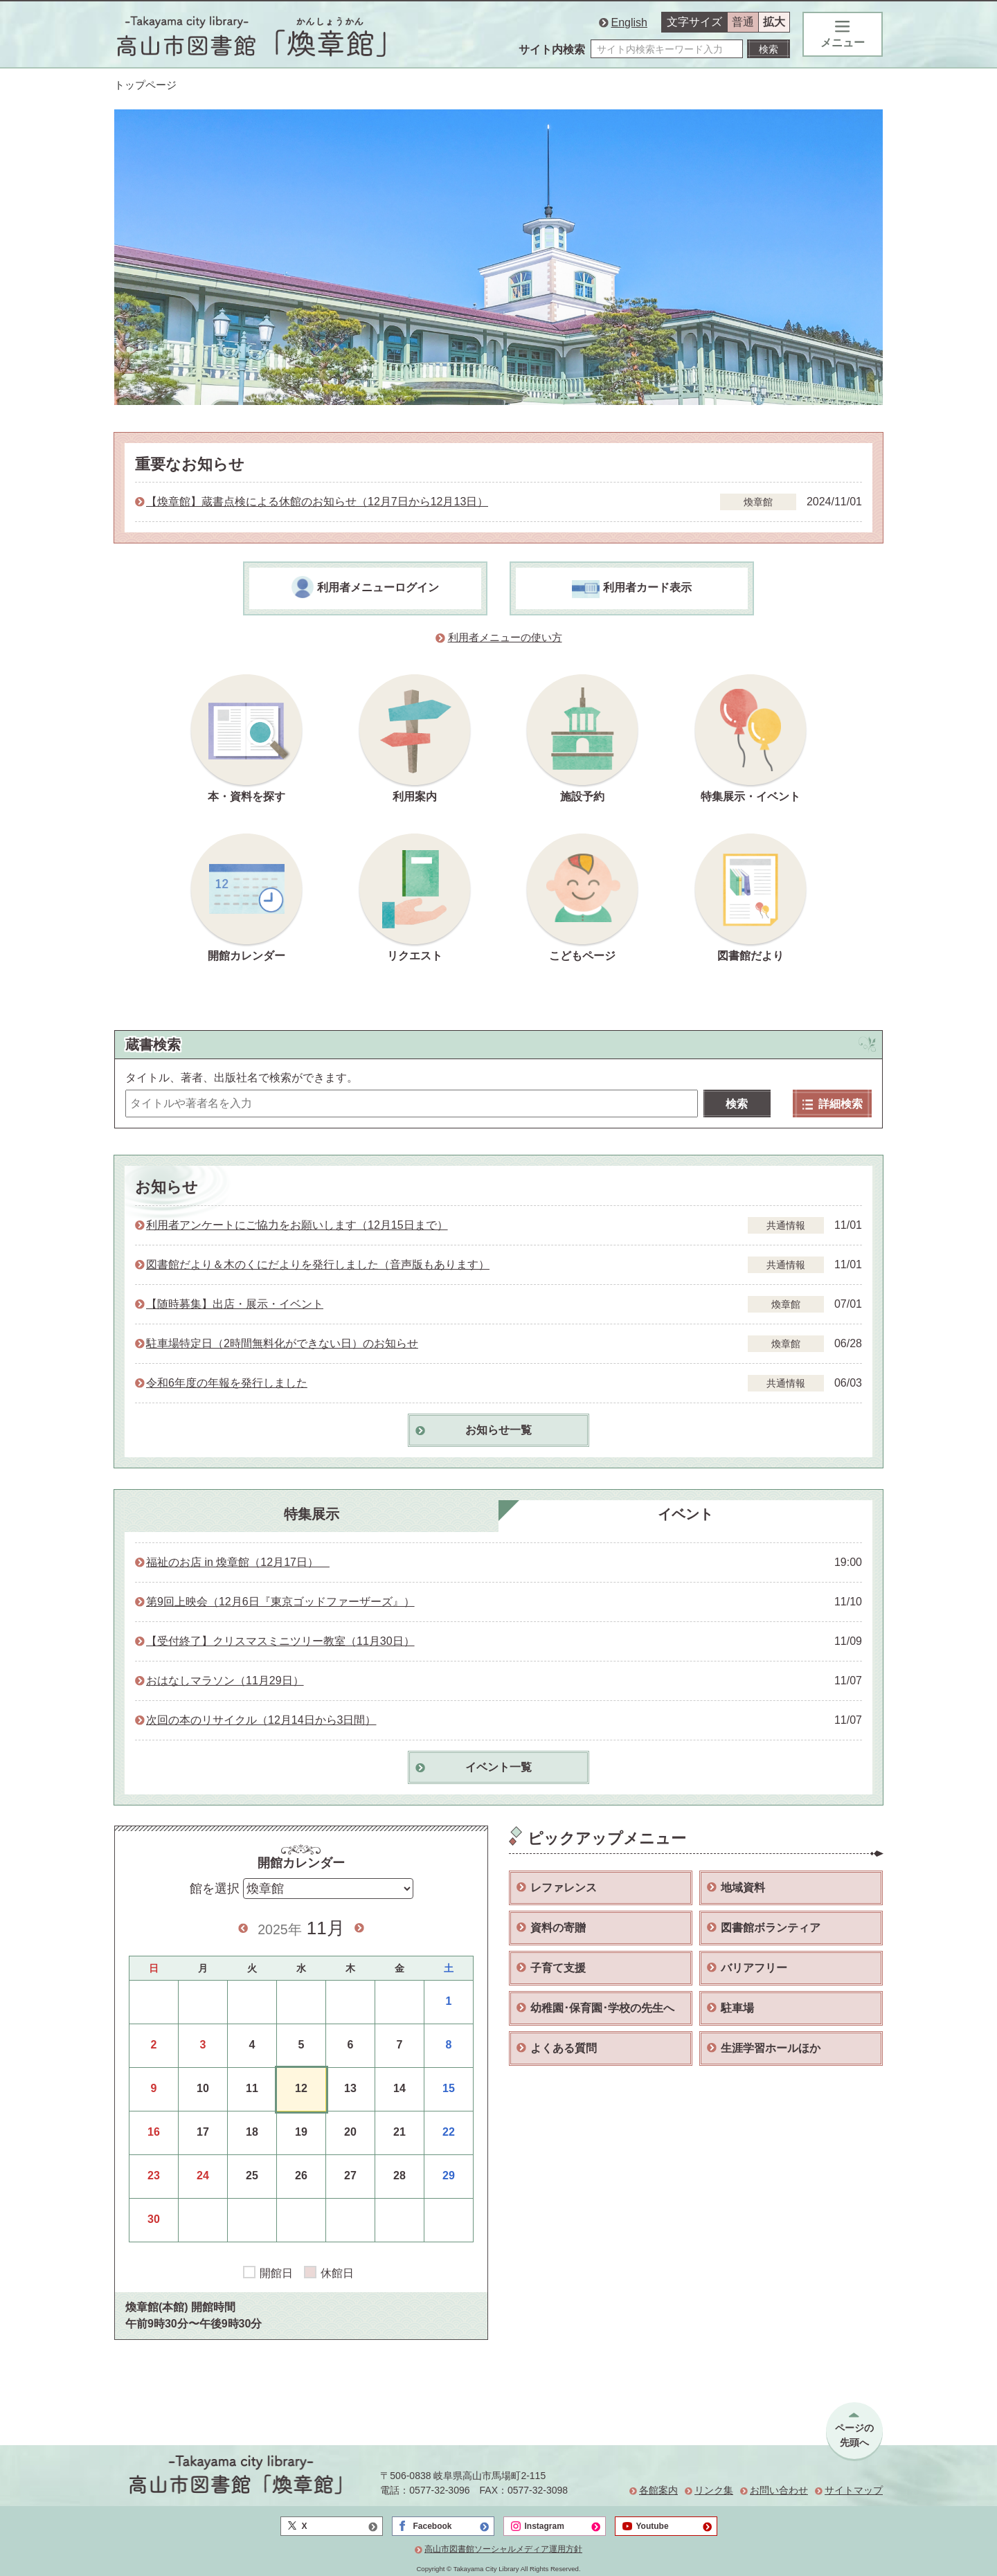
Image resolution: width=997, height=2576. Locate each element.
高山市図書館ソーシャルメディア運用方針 (503, 2549)
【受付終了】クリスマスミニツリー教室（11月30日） (280, 1641)
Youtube (652, 2526)
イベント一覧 (498, 1767)
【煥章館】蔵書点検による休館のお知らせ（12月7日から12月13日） (317, 501)
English (629, 22)
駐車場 (737, 2008)
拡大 (774, 22)
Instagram (544, 2526)
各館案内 (658, 2490)
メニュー (842, 34)
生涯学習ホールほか (770, 2048)
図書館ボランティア (770, 1928)
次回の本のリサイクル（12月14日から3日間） (261, 1720)
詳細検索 (832, 1104)
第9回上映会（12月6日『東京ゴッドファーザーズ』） (280, 1601)
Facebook (432, 2526)
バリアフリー (754, 1968)
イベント (685, 1514)
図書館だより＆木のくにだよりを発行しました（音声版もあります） (317, 1264)
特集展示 (311, 1514)
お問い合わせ (779, 2490)
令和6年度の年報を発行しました (226, 1383)
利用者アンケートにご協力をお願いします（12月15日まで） (297, 1225)
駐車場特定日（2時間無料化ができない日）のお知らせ (282, 1343)
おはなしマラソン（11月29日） (225, 1680)
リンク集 (713, 2490)
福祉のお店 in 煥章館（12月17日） (238, 1562)
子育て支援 (558, 1968)
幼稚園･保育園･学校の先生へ (602, 2008)
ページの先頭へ (854, 2435)
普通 (743, 22)
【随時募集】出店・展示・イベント (234, 1304)
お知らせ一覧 (498, 1430)
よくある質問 (563, 2048)
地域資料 (743, 1887)
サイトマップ (854, 2490)
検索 (737, 1104)
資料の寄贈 (558, 1928)
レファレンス (563, 1887)
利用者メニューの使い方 (505, 637)
